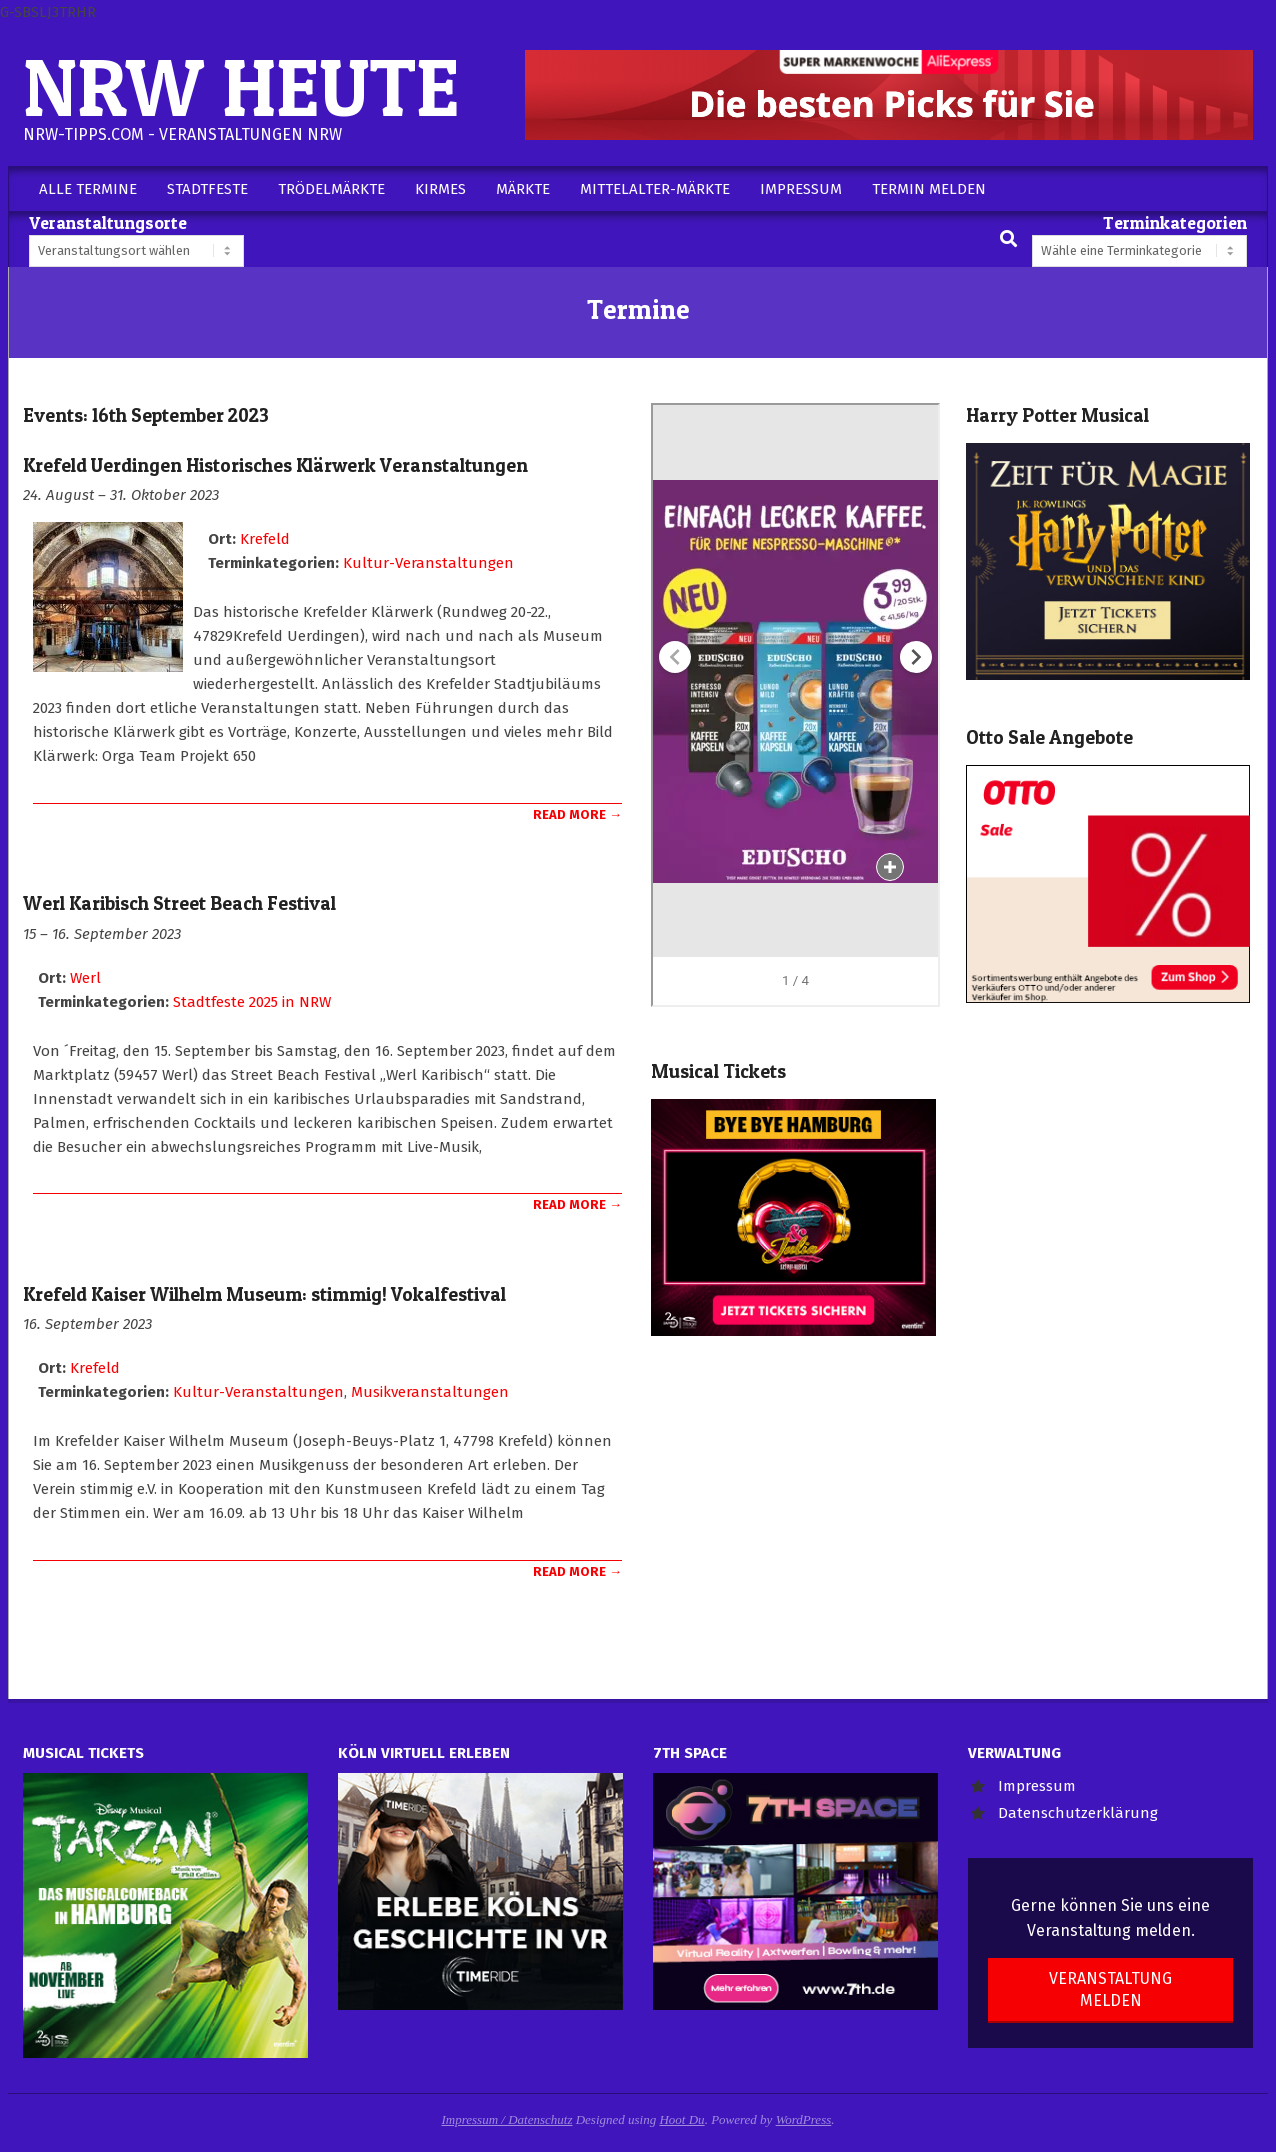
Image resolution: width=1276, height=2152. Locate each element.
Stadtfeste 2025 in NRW (252, 1002)
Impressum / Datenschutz (507, 2119)
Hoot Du (681, 2119)
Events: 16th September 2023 (146, 415)
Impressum (1037, 1786)
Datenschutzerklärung (1078, 1813)
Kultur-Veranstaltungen (428, 563)
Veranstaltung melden (1110, 1989)
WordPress (804, 2119)
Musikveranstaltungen (430, 1392)
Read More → (577, 814)
